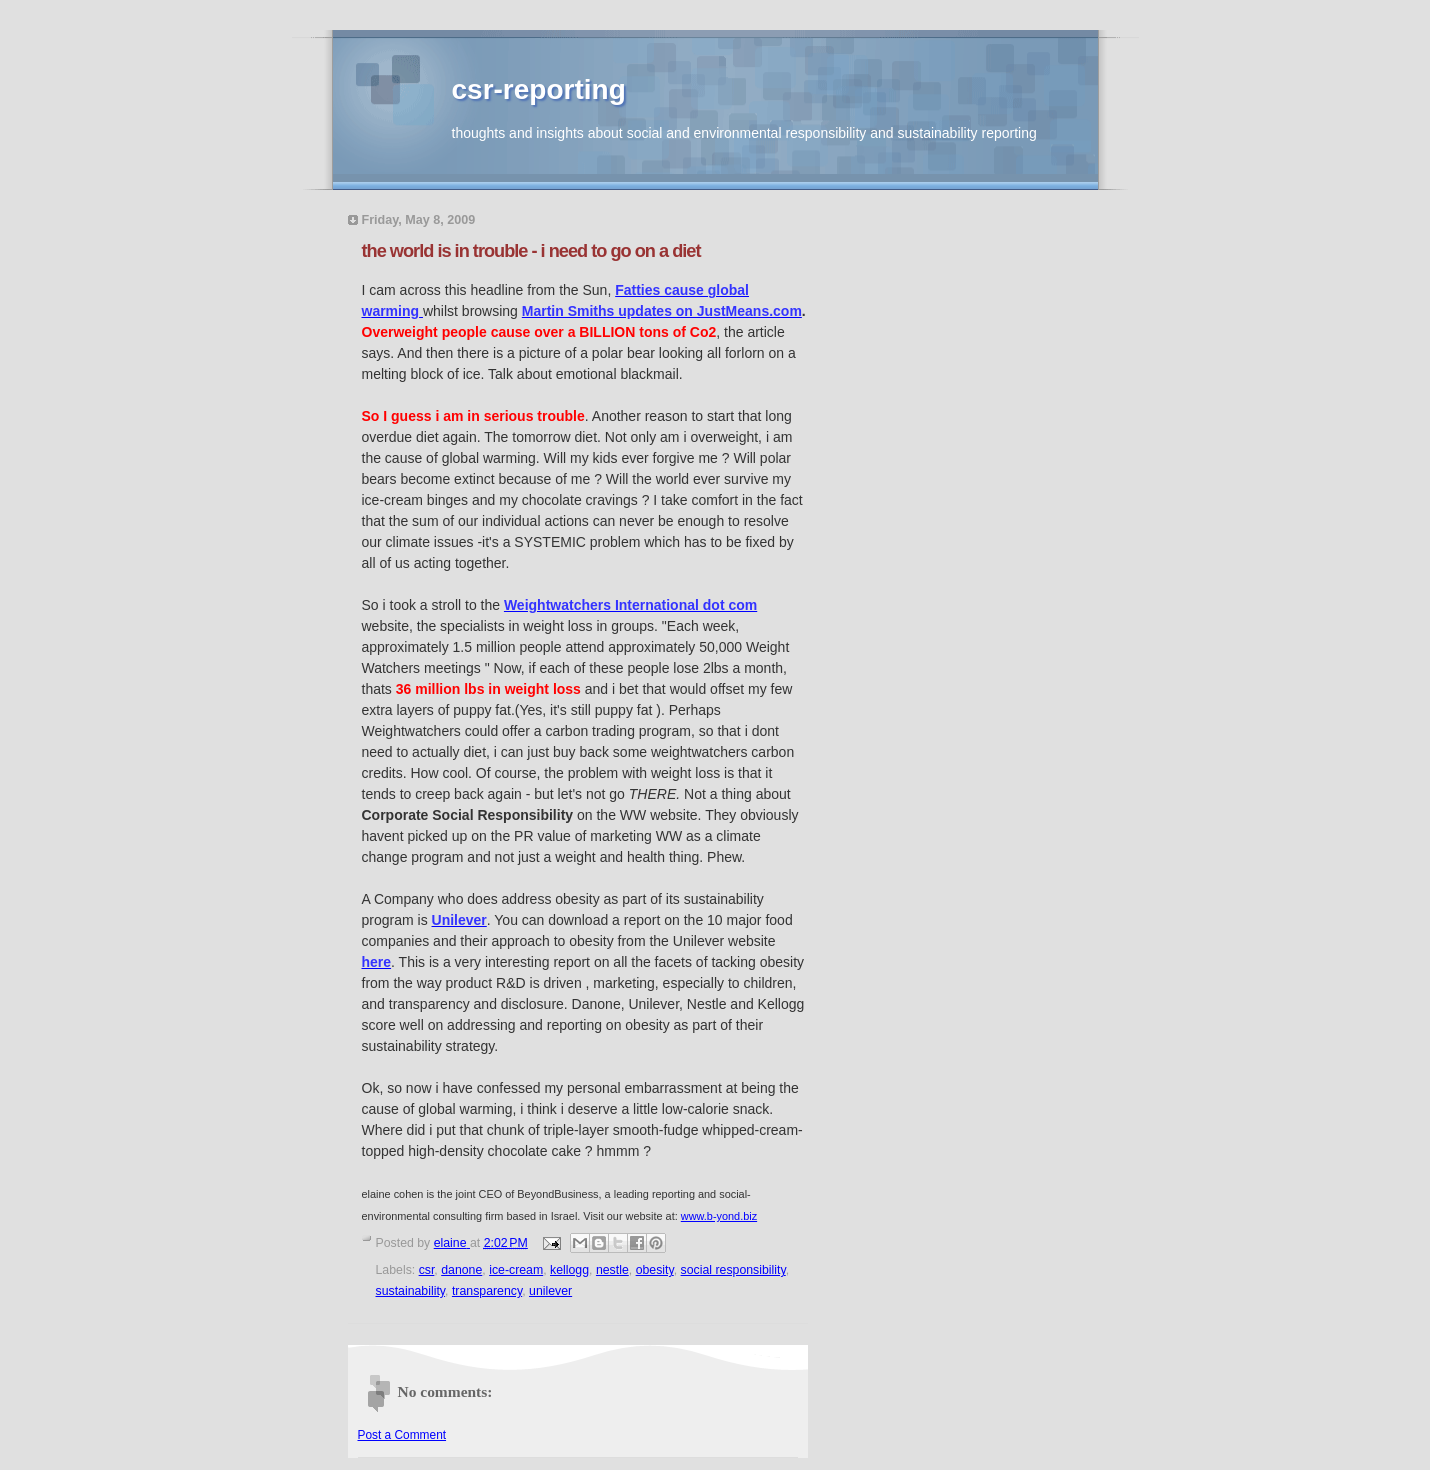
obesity (655, 1270)
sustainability (411, 1291)
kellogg (569, 1270)
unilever (550, 1291)
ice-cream (516, 1270)
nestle (612, 1270)
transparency (487, 1291)
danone (461, 1270)
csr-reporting (539, 89)
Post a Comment (402, 1435)
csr (427, 1270)
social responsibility (733, 1270)
